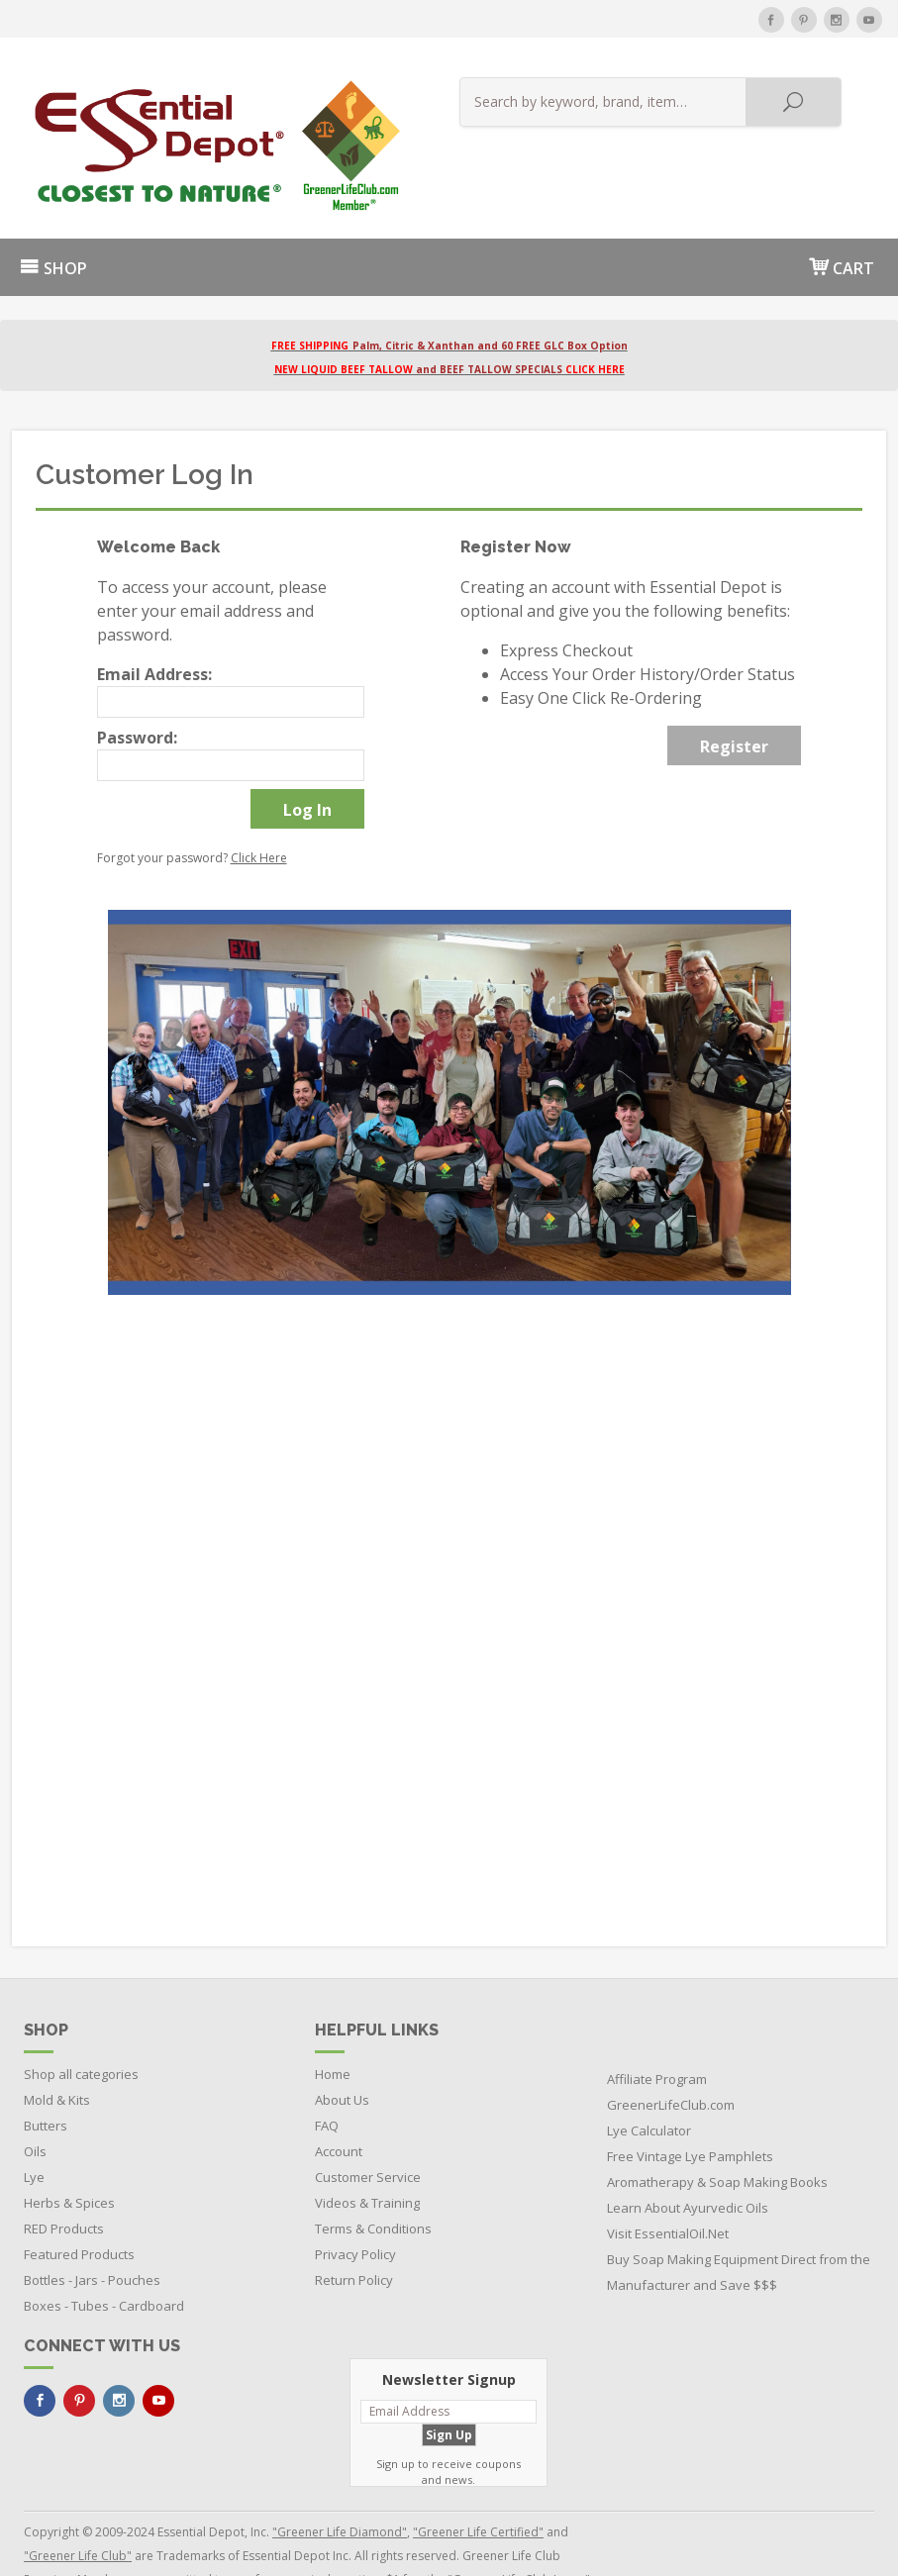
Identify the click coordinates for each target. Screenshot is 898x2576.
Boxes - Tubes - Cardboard (104, 2258)
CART (841, 220)
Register (734, 700)
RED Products (64, 2181)
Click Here (259, 811)
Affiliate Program (657, 2031)
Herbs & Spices (69, 2155)
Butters (45, 2078)
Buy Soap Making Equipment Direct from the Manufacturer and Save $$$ (738, 2224)
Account (338, 2104)
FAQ (327, 2078)
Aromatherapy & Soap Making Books (717, 2134)
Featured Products (79, 2207)
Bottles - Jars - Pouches (92, 2232)
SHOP (53, 222)
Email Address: (154, 628)
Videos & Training (367, 2155)
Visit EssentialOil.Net (668, 2186)
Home (332, 2026)
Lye (34, 2129)
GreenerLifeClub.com (671, 2057)
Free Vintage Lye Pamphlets (690, 2109)
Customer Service (368, 2129)
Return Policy (354, 2232)
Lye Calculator (649, 2083)
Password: (137, 691)
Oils (35, 2104)
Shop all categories (81, 2026)
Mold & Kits (57, 2052)
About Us (342, 2052)
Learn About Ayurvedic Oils (687, 2160)
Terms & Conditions (373, 2181)
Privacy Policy (355, 2207)
